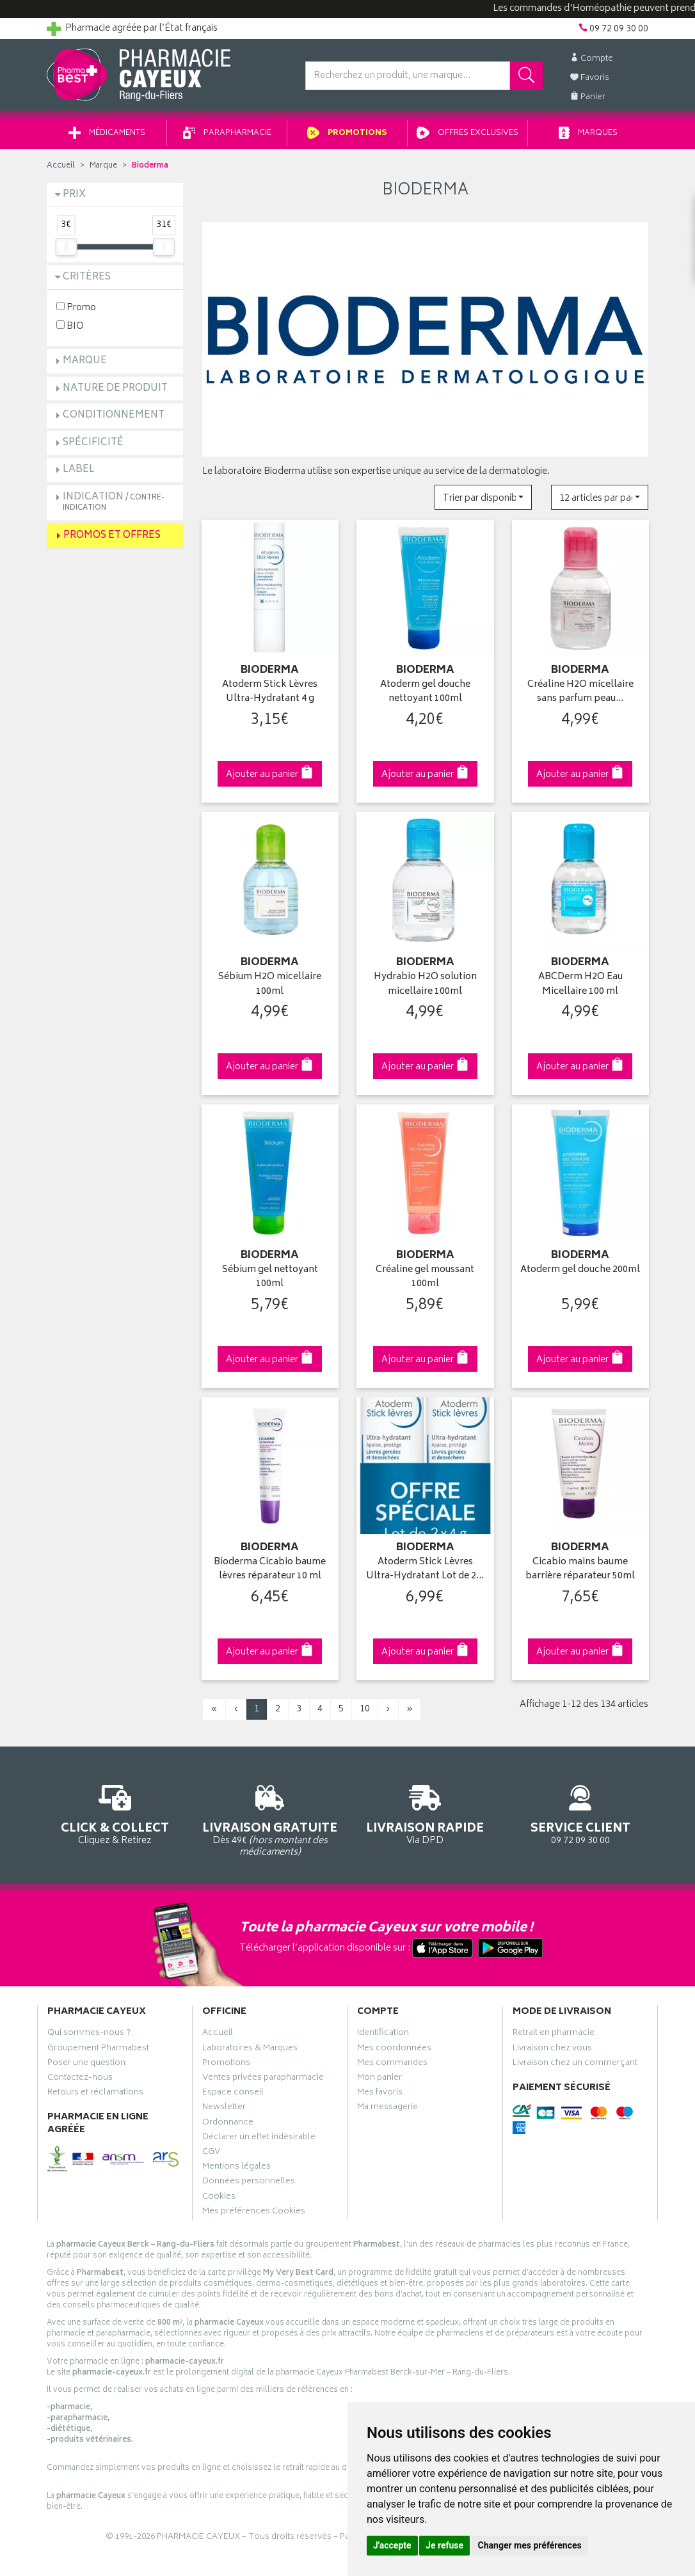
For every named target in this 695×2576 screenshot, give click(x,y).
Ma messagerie (387, 2108)
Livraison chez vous (552, 2049)
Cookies (219, 2198)
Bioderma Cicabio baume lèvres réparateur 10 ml (270, 1569)
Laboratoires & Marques (250, 2049)
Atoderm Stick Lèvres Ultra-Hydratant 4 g (269, 692)
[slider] (66, 247)
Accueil (61, 166)
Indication (113, 502)
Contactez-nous (80, 2079)
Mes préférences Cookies (253, 2212)
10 (365, 1709)
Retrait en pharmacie (554, 2034)
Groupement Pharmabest (98, 2049)
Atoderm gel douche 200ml (580, 1270)
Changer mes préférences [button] (530, 2545)
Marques (588, 133)
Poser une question (86, 2064)
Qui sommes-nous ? (89, 2034)
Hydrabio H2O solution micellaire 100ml (425, 984)
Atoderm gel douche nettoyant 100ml (425, 692)
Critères (87, 277)
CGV (211, 2153)
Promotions (347, 133)
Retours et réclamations (95, 2093)
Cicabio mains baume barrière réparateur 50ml (580, 1569)
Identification (383, 2034)
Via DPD (425, 1813)
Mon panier (379, 2079)
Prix (74, 194)
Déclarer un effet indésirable (259, 2138)
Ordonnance (227, 2123)
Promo (76, 307)
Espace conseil (233, 2093)
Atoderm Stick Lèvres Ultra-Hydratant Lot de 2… (425, 1569)
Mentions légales (236, 2168)
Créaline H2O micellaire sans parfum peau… (580, 692)
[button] (483, 497)
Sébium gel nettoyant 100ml (270, 1277)
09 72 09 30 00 (581, 1813)
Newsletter (224, 2108)
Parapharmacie (227, 133)
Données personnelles (248, 2182)
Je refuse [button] (444, 2545)
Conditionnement (113, 415)
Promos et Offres (112, 535)
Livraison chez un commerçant (575, 2064)
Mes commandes (392, 2064)
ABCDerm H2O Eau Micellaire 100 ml (580, 984)
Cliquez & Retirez (115, 1813)
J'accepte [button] (392, 2545)
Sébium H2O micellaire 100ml (269, 984)
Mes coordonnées (394, 2049)
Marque (103, 166)
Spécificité (93, 443)
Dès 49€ (270, 1819)
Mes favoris (380, 2093)
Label (79, 469)
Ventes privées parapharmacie (263, 2079)
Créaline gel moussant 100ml (425, 1277)
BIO (70, 325)
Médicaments (106, 133)
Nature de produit (115, 388)
